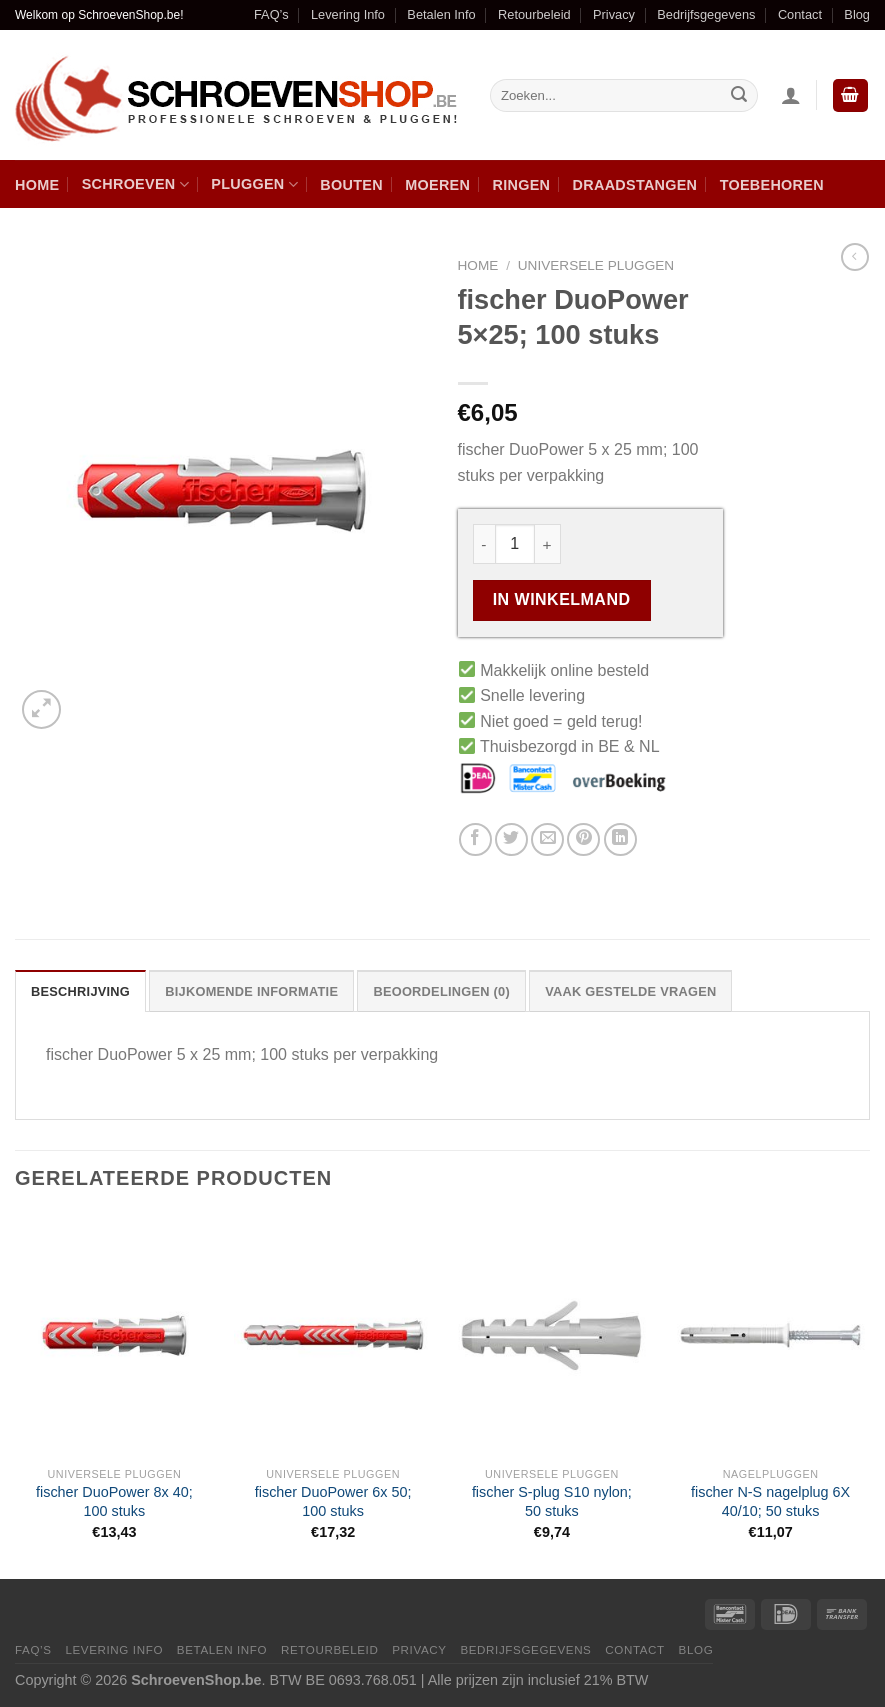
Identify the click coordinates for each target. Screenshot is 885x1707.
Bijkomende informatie (251, 991)
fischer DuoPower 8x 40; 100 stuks (114, 1501)
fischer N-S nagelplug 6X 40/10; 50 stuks (770, 1501)
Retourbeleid (534, 14)
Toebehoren (772, 185)
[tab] (80, 991)
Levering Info (348, 14)
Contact (800, 14)
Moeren (437, 185)
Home (37, 185)
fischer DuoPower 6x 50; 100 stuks (333, 1501)
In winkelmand (562, 599)
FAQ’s (271, 14)
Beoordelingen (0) (441, 991)
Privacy (614, 14)
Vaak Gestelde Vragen (630, 991)
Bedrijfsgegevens (706, 14)
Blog (857, 14)
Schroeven (135, 184)
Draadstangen (635, 185)
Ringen (522, 185)
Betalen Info (441, 14)
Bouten (351, 185)
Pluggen (254, 184)
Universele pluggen (596, 265)
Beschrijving (80, 991)
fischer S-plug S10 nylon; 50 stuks (552, 1501)
